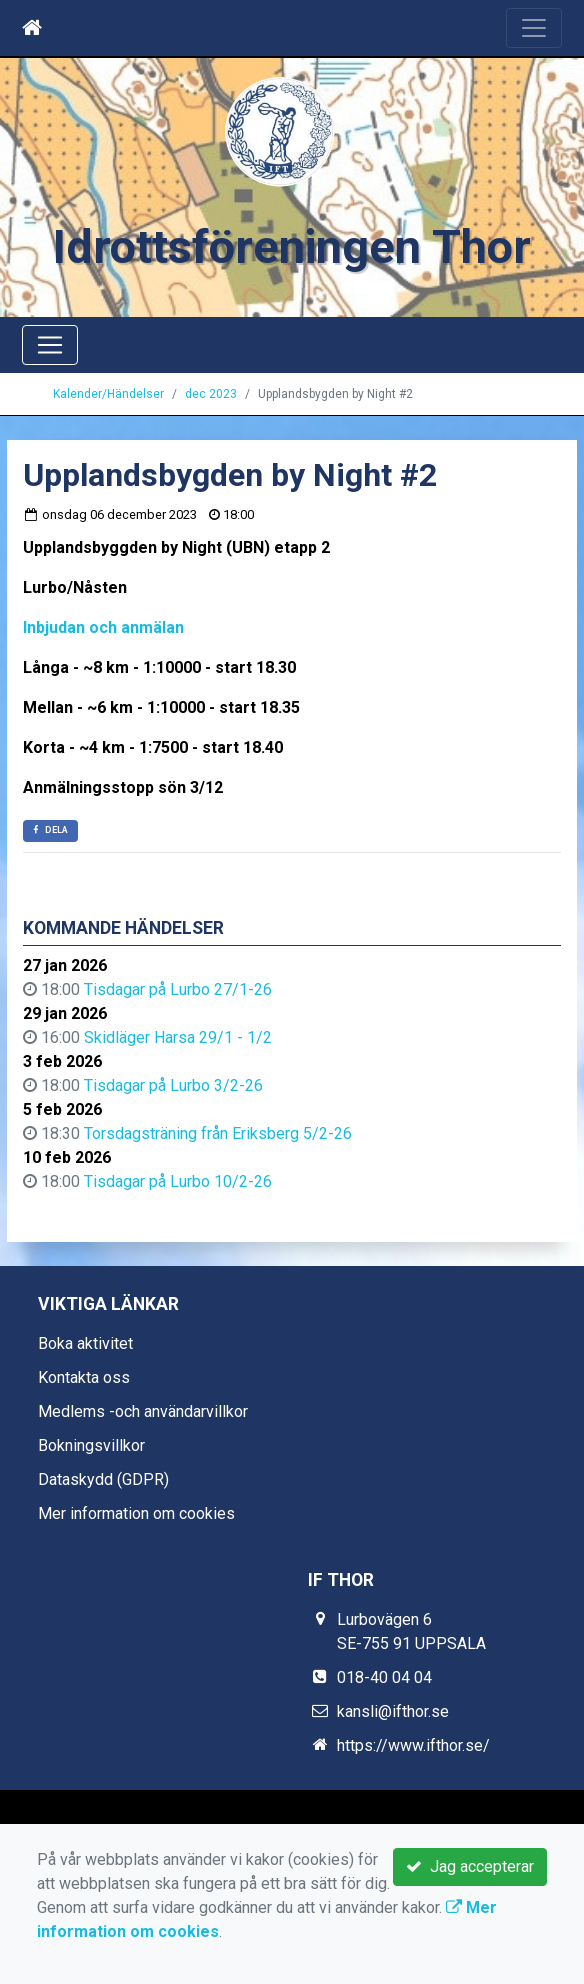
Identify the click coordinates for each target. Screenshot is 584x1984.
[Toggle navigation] (534, 28)
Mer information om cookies (136, 1513)
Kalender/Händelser (108, 394)
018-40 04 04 (384, 1677)
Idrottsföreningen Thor (292, 247)
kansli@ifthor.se (393, 1711)
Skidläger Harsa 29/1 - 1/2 (178, 1037)
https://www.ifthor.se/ (413, 1745)
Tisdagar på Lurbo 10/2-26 (178, 1181)
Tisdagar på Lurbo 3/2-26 (173, 1085)
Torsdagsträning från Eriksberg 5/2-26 (218, 1133)
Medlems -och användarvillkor (143, 1411)
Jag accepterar (470, 1866)
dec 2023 (211, 394)
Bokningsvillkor (91, 1445)
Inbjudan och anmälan (103, 627)
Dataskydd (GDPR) (103, 1479)
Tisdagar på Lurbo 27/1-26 (178, 989)
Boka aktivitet (85, 1343)
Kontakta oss (84, 1377)
